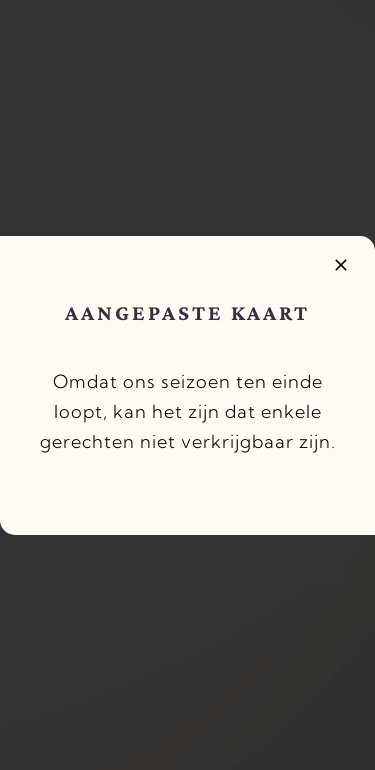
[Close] (341, 265)
